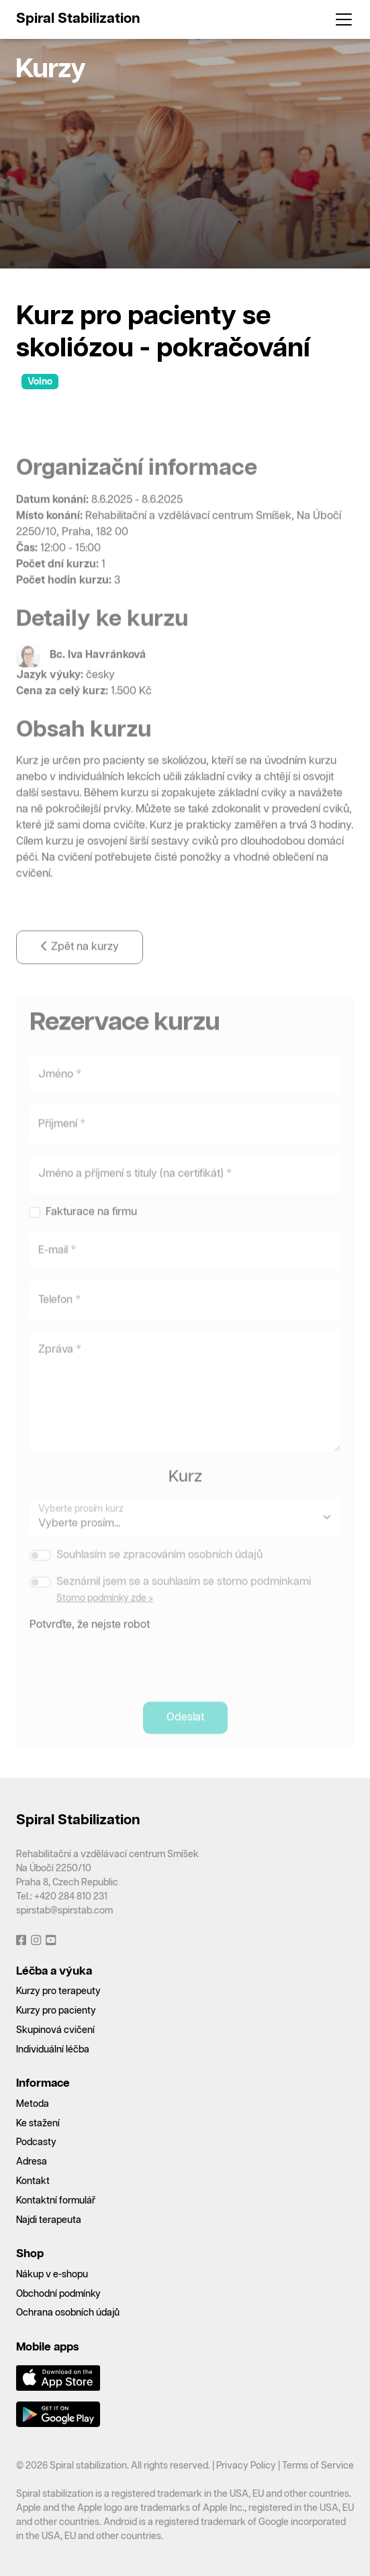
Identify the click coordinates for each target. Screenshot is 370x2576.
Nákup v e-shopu (52, 2274)
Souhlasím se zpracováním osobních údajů (159, 1567)
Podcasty (36, 2142)
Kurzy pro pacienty (56, 2011)
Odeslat (185, 1730)
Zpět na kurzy (79, 959)
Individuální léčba (52, 2049)
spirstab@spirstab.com (64, 1911)
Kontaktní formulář (55, 2201)
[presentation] (132, 1672)
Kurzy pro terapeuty (58, 1991)
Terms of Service (318, 2466)
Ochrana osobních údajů (68, 2313)
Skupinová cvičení (55, 2030)
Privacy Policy (246, 2466)
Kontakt (33, 2181)
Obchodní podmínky (58, 2294)
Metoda (32, 2104)
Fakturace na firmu (91, 1224)
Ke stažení (38, 2123)
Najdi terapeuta (48, 2220)
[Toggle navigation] (340, 19)
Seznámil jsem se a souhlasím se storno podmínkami (183, 1594)
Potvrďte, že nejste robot (90, 1637)
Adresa (31, 2162)
